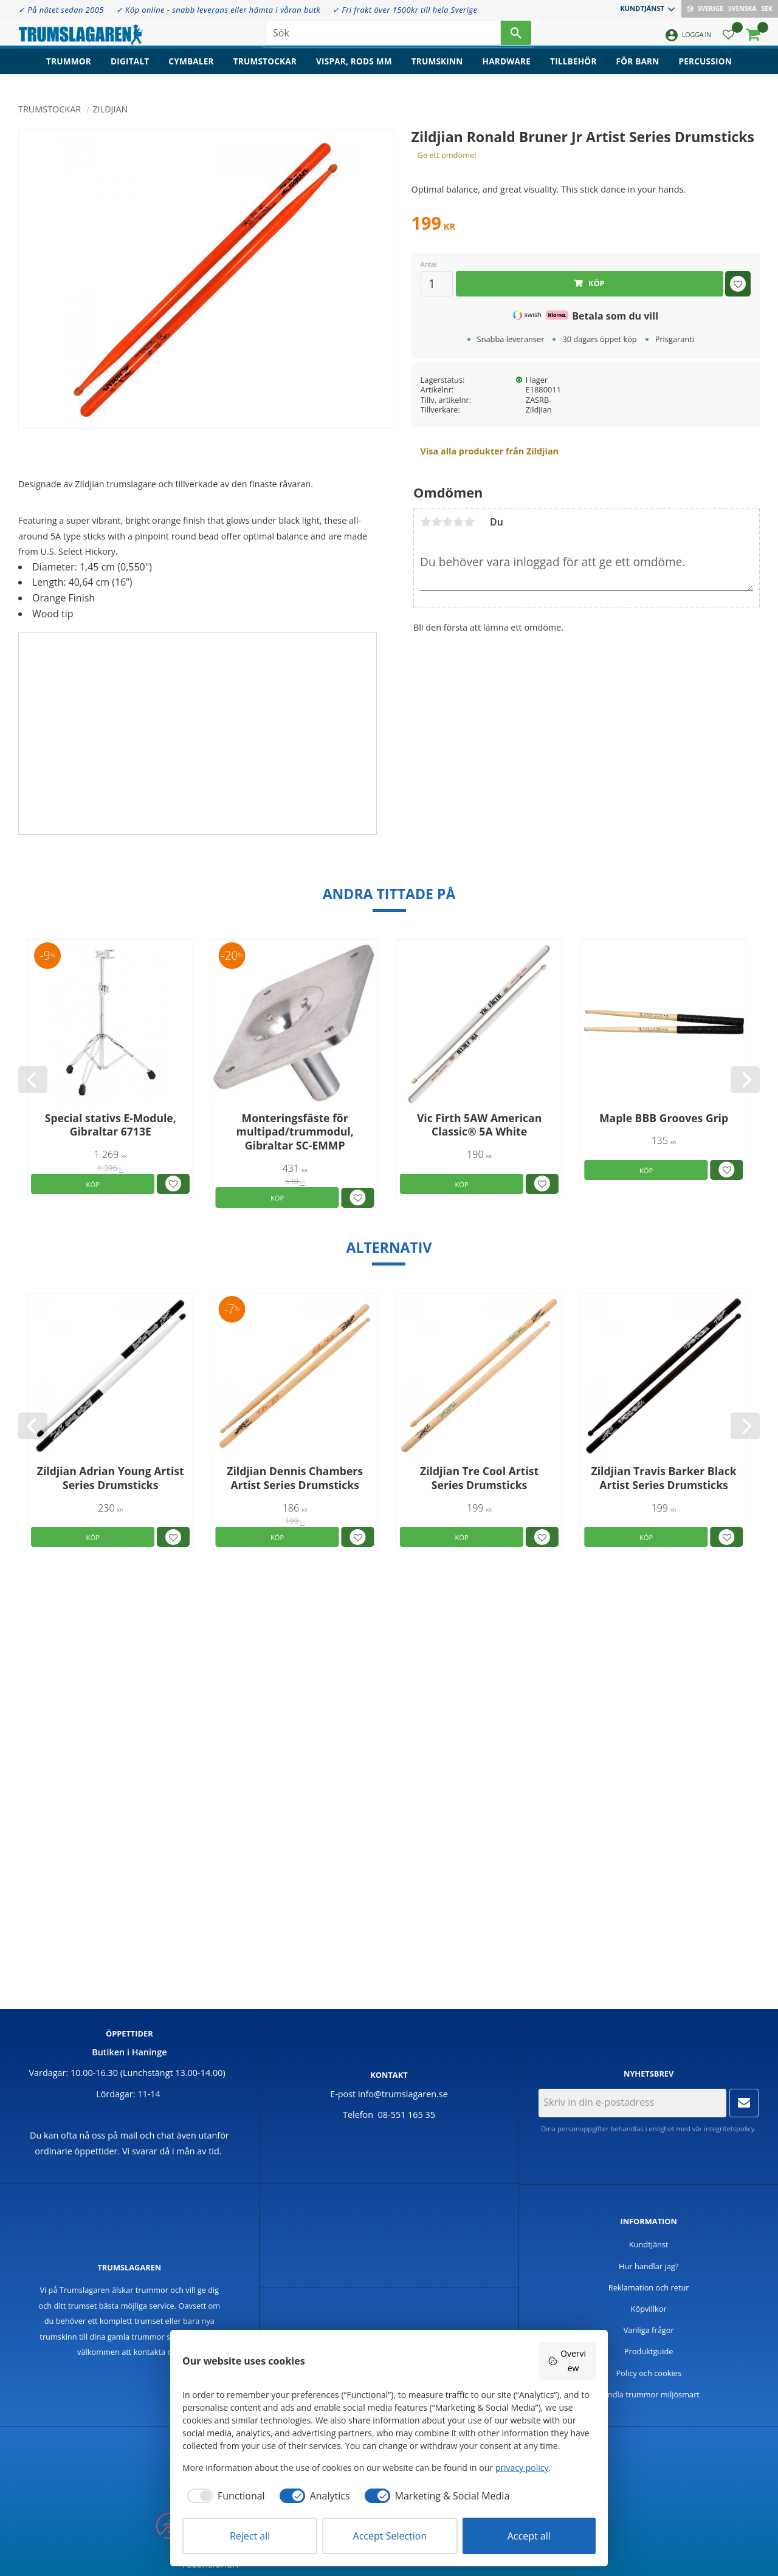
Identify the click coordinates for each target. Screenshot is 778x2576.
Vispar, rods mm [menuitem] (354, 70)
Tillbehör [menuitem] (573, 70)
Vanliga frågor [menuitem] (649, 2329)
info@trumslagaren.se (403, 2094)
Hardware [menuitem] (507, 70)
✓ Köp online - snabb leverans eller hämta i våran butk (218, 9)
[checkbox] (223, 2496)
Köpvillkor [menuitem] (649, 2308)
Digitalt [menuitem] (130, 70)
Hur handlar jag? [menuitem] (648, 2266)
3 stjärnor (447, 521)
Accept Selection (390, 2536)
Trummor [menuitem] (68, 70)
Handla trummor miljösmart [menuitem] (648, 2394)
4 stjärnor (458, 521)
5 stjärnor (469, 521)
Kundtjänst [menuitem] (642, 8)
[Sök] (516, 36)
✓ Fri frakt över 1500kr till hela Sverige (404, 9)
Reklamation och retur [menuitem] (648, 2287)
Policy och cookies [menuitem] (648, 2373)
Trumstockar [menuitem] (265, 70)
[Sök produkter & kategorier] (383, 36)
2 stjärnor (436, 521)
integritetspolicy (729, 2128)
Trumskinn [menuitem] (437, 70)
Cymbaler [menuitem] (190, 70)
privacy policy (522, 2467)
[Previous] (32, 1079)
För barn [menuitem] (637, 70)
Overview (567, 2361)
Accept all (529, 2536)
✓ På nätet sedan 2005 (61, 9)
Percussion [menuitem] (705, 70)
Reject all (250, 2536)
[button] (728, 40)
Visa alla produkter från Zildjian (490, 451)
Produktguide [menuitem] (648, 2351)
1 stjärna (425, 521)
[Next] (745, 1079)
